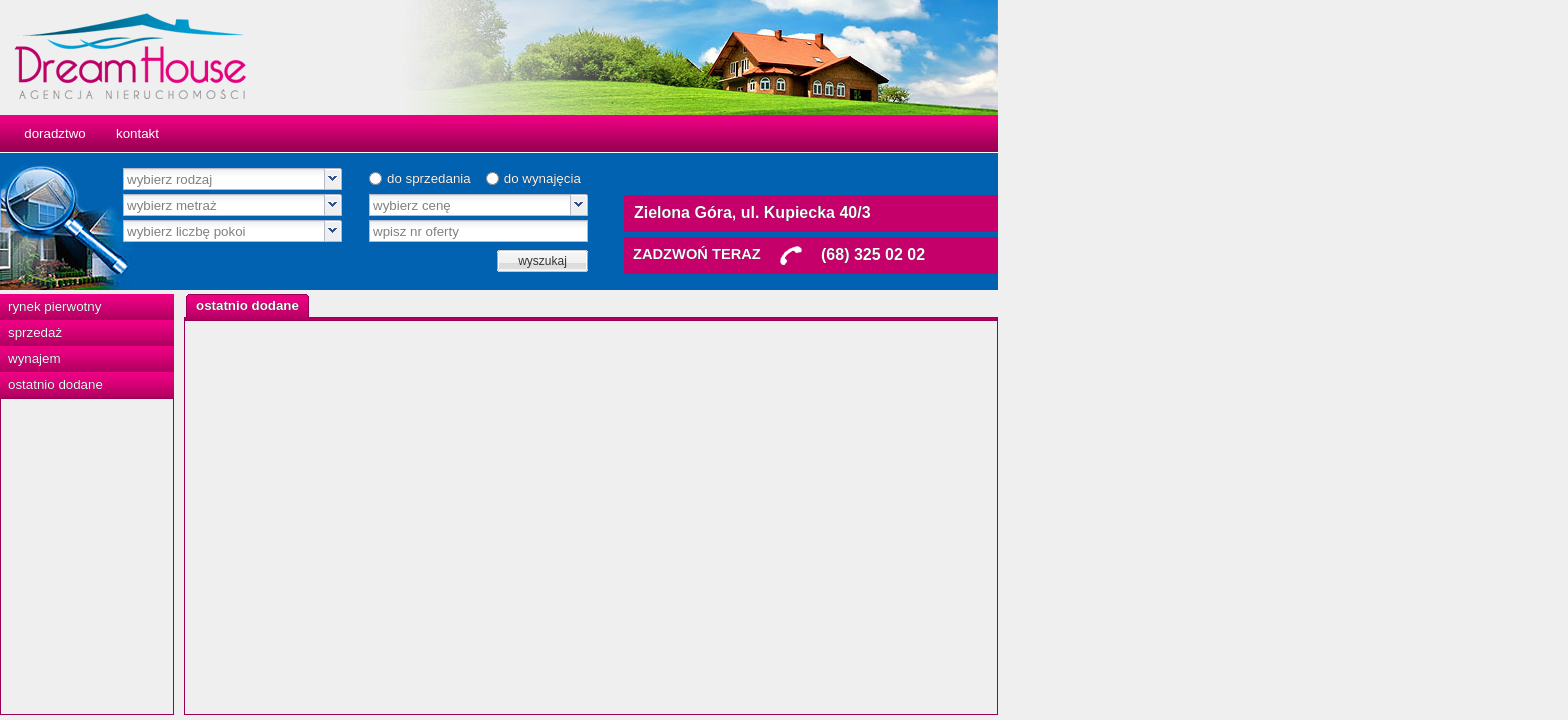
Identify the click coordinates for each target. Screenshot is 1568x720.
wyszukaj (827, 261)
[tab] (532, 305)
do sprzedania (714, 178)
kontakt (422, 133)
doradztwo (340, 133)
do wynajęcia (827, 178)
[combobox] (517, 179)
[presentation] (532, 306)
